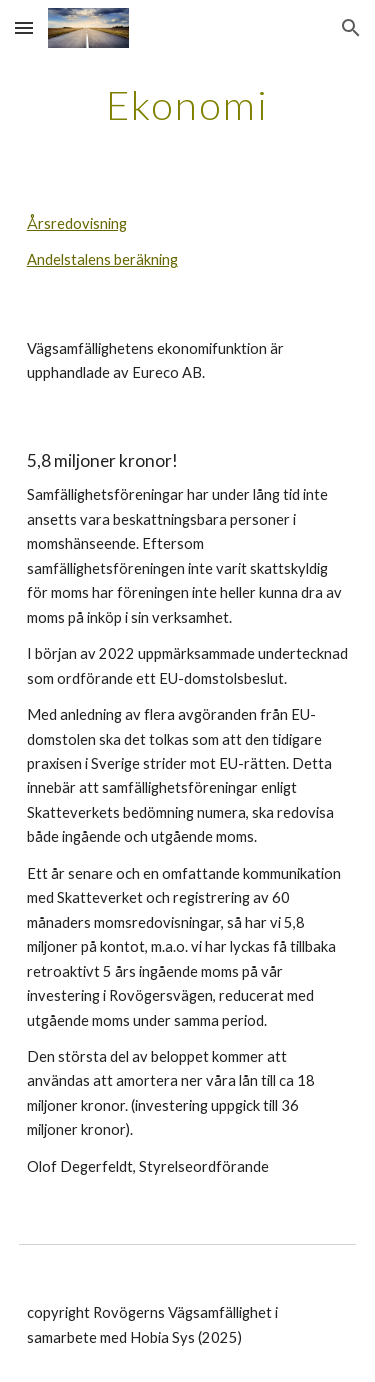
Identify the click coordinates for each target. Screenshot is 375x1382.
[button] (24, 27)
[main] (188, 105)
